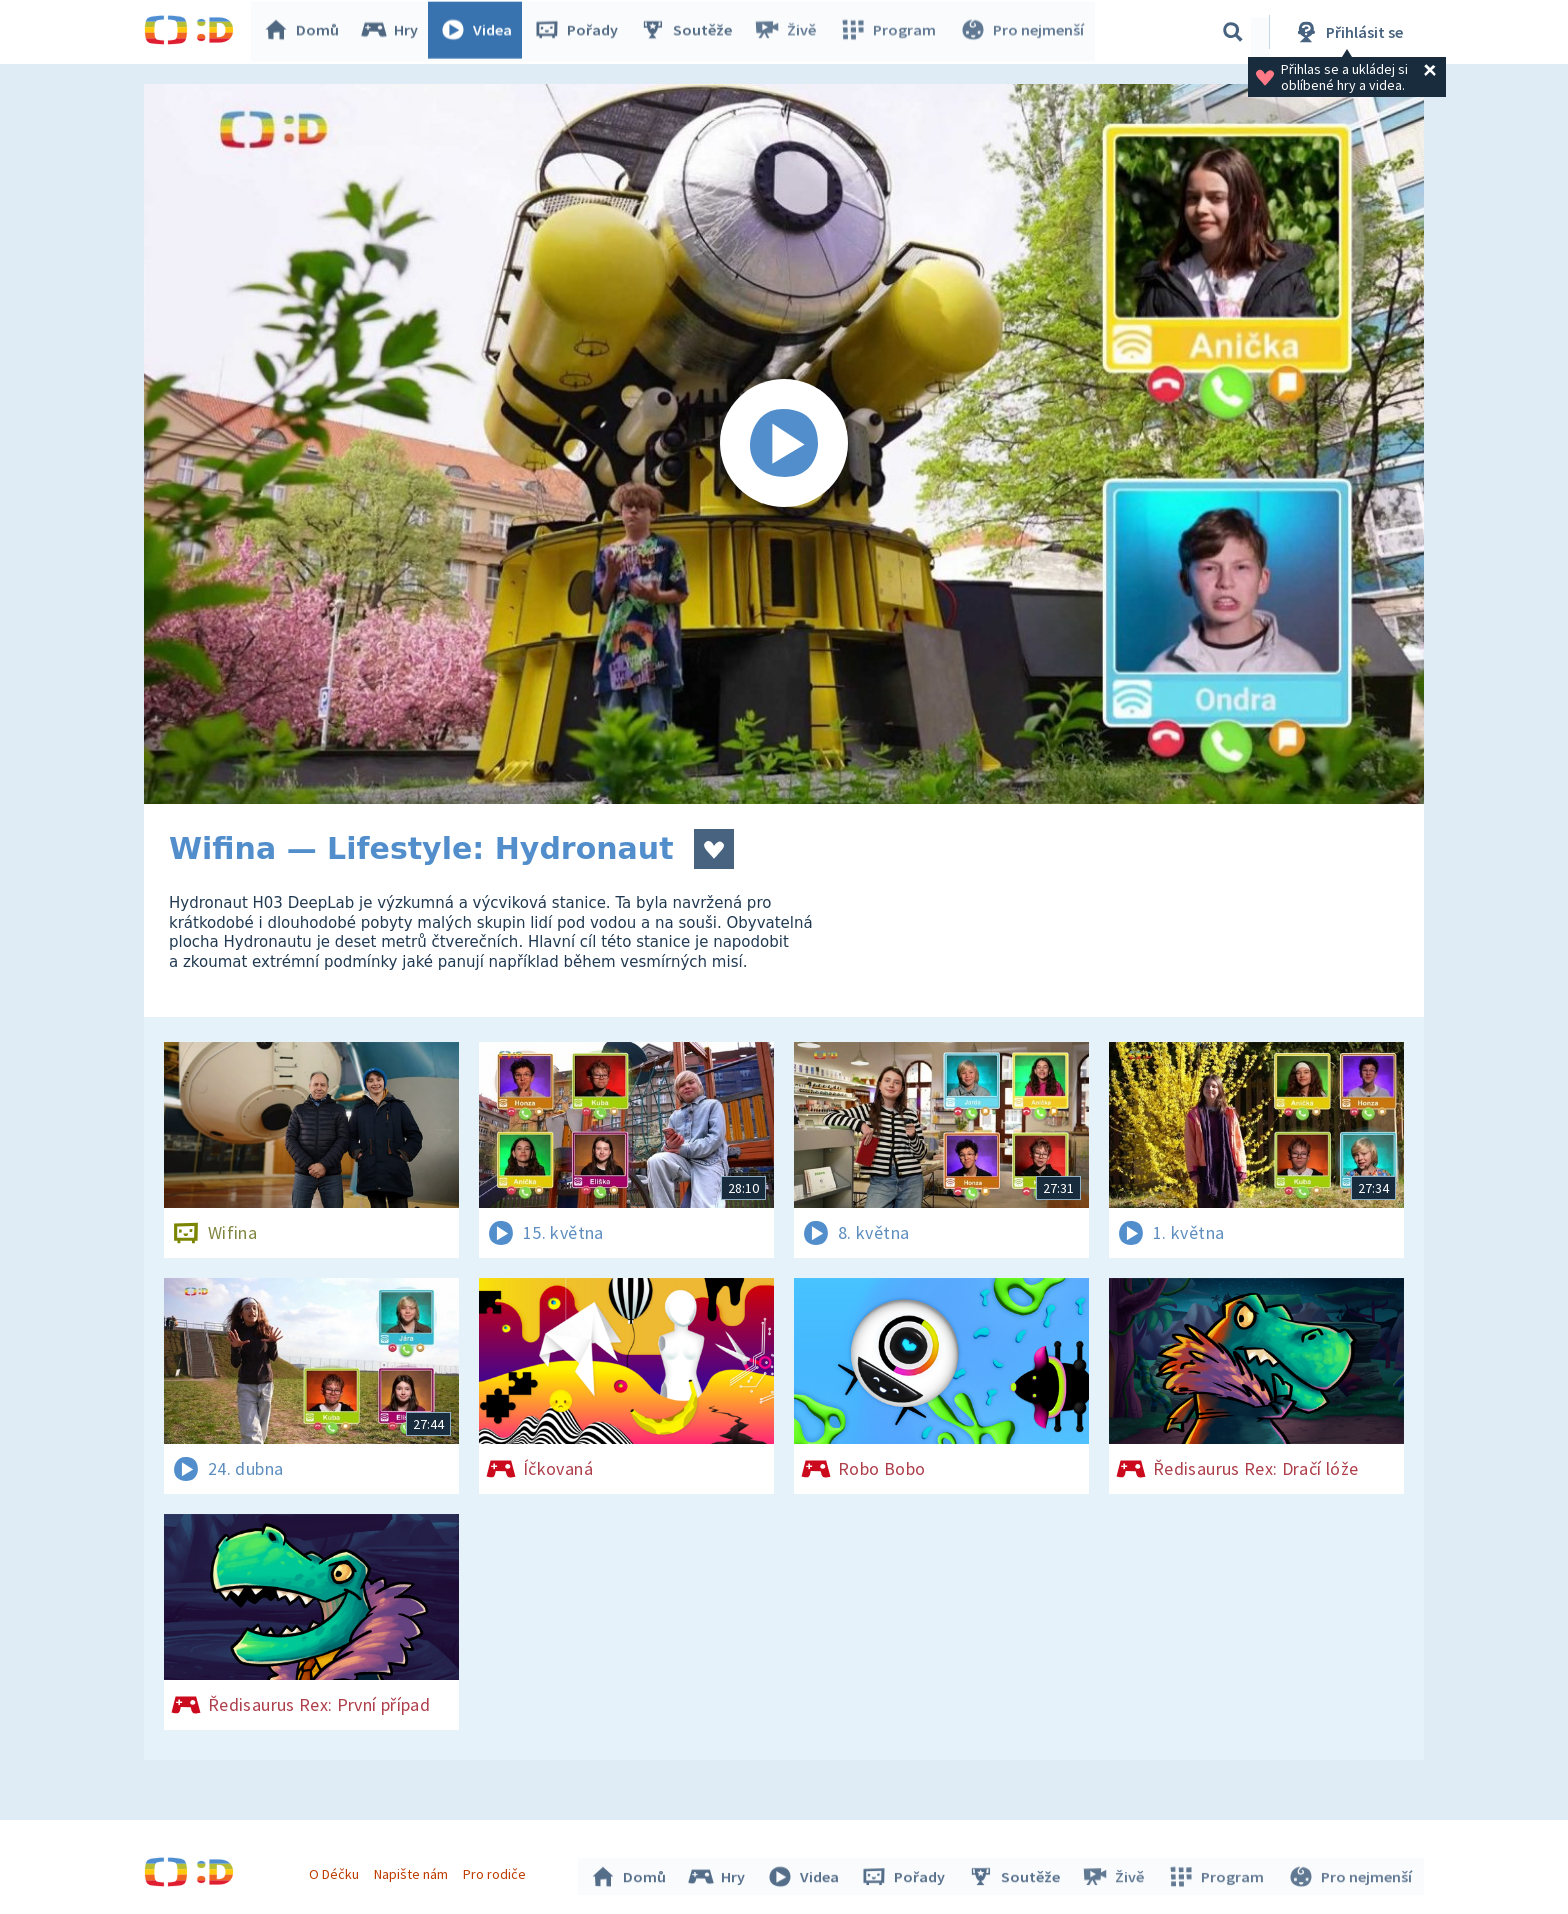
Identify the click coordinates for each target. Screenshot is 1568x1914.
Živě (789, 32)
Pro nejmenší (1022, 32)
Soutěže (690, 32)
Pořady (580, 32)
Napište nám (413, 1872)
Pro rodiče (497, 1872)
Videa (480, 32)
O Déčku (336, 1872)
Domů (305, 32)
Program (890, 32)
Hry (393, 32)
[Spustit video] (784, 444)
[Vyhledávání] (1233, 32)
